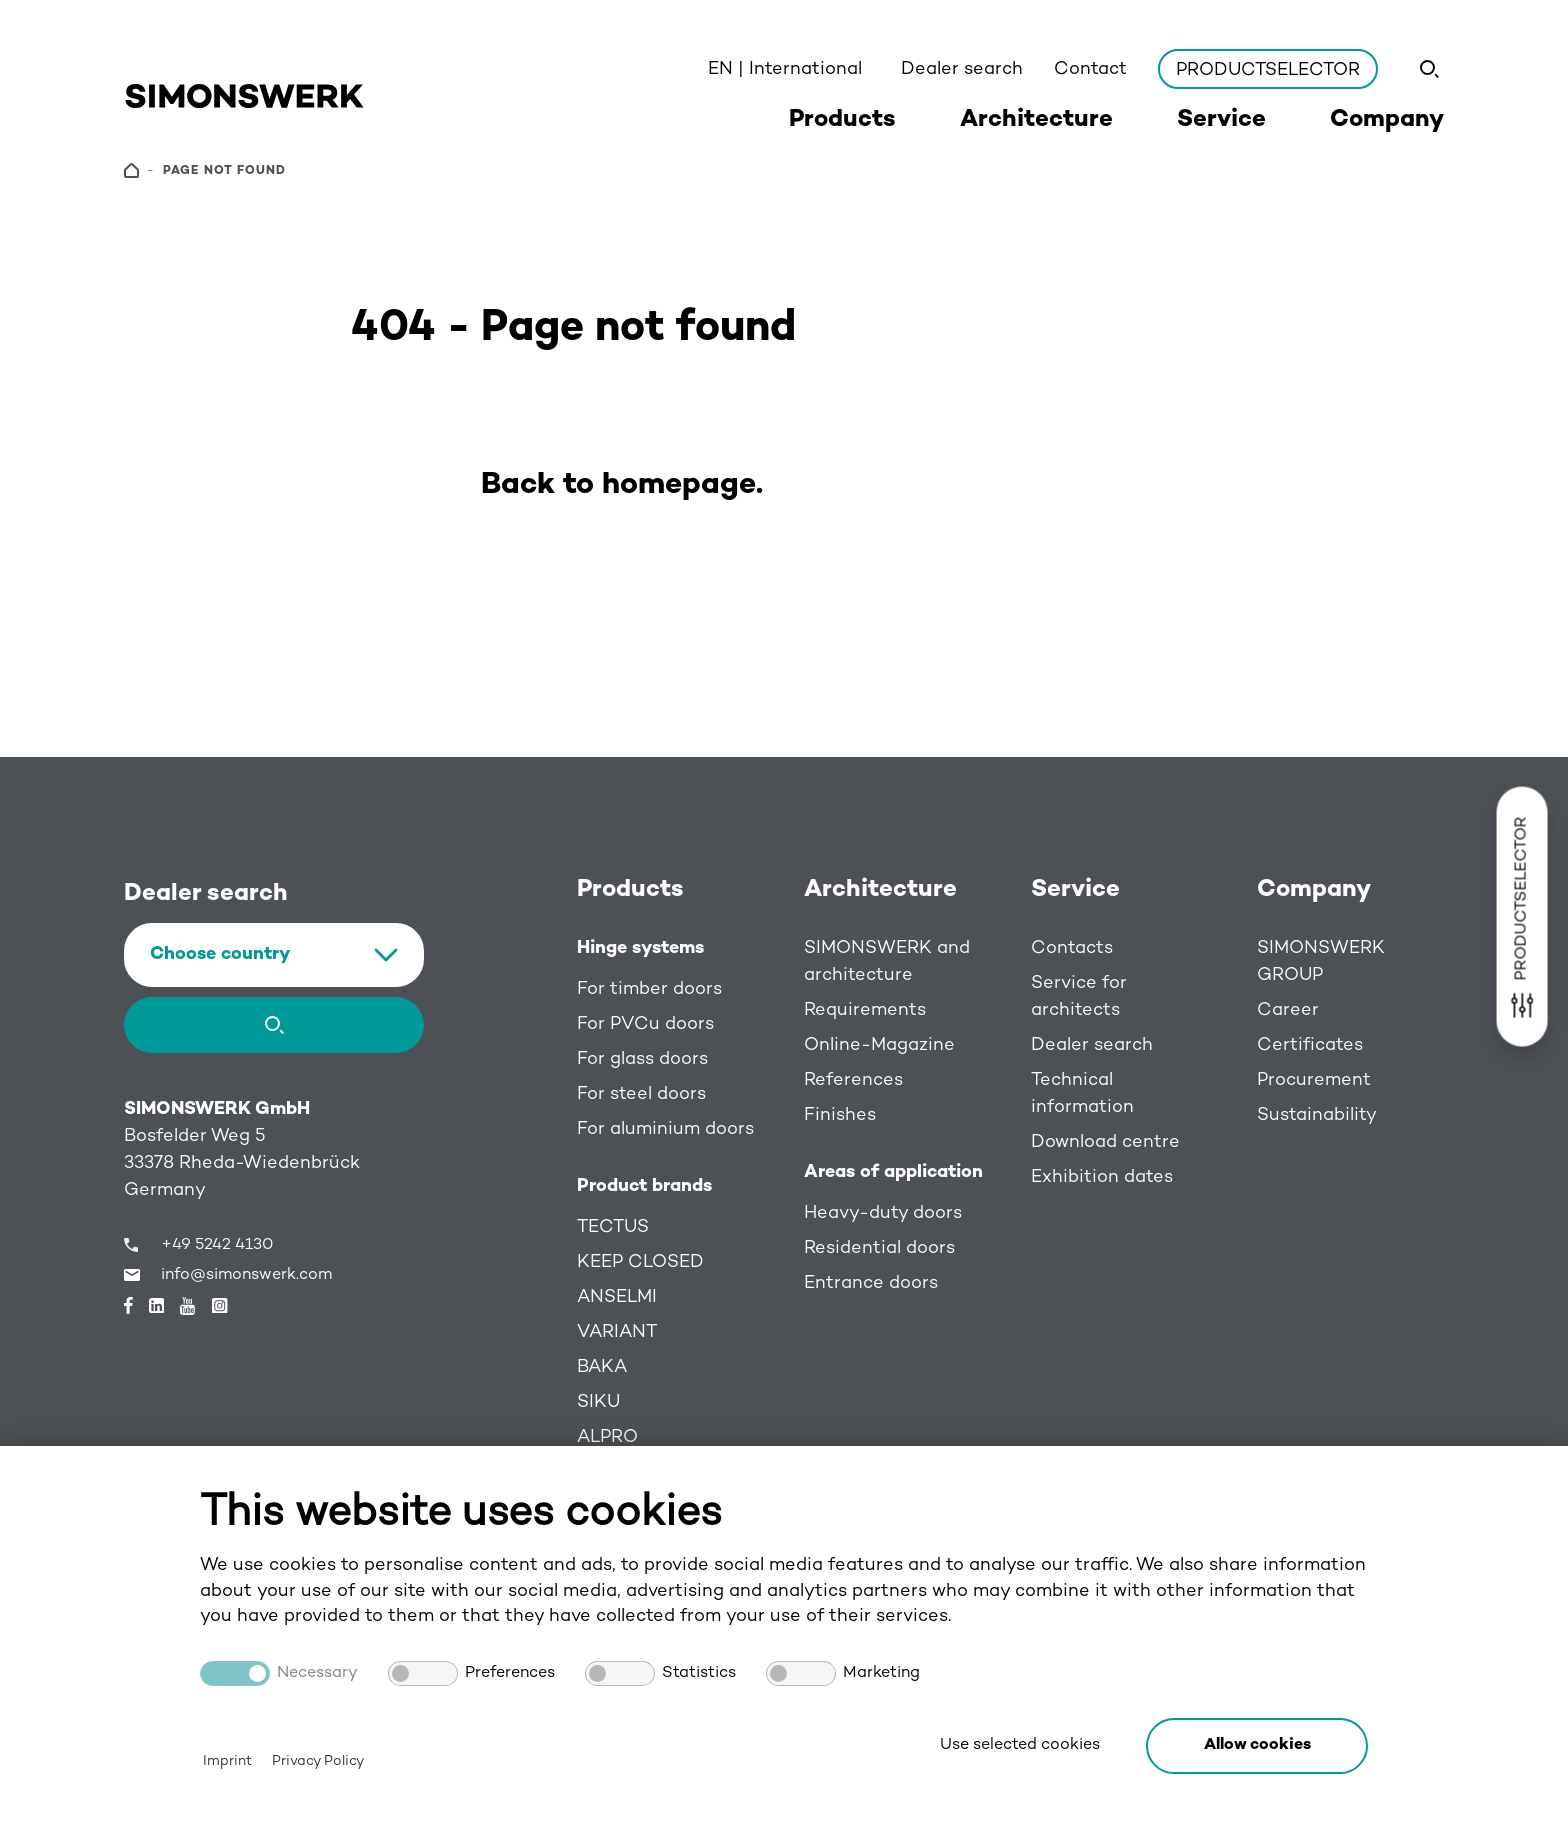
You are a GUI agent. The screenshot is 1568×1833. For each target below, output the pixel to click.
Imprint (227, 1761)
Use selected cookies (1020, 1745)
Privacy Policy (318, 1761)
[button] (1257, 1746)
